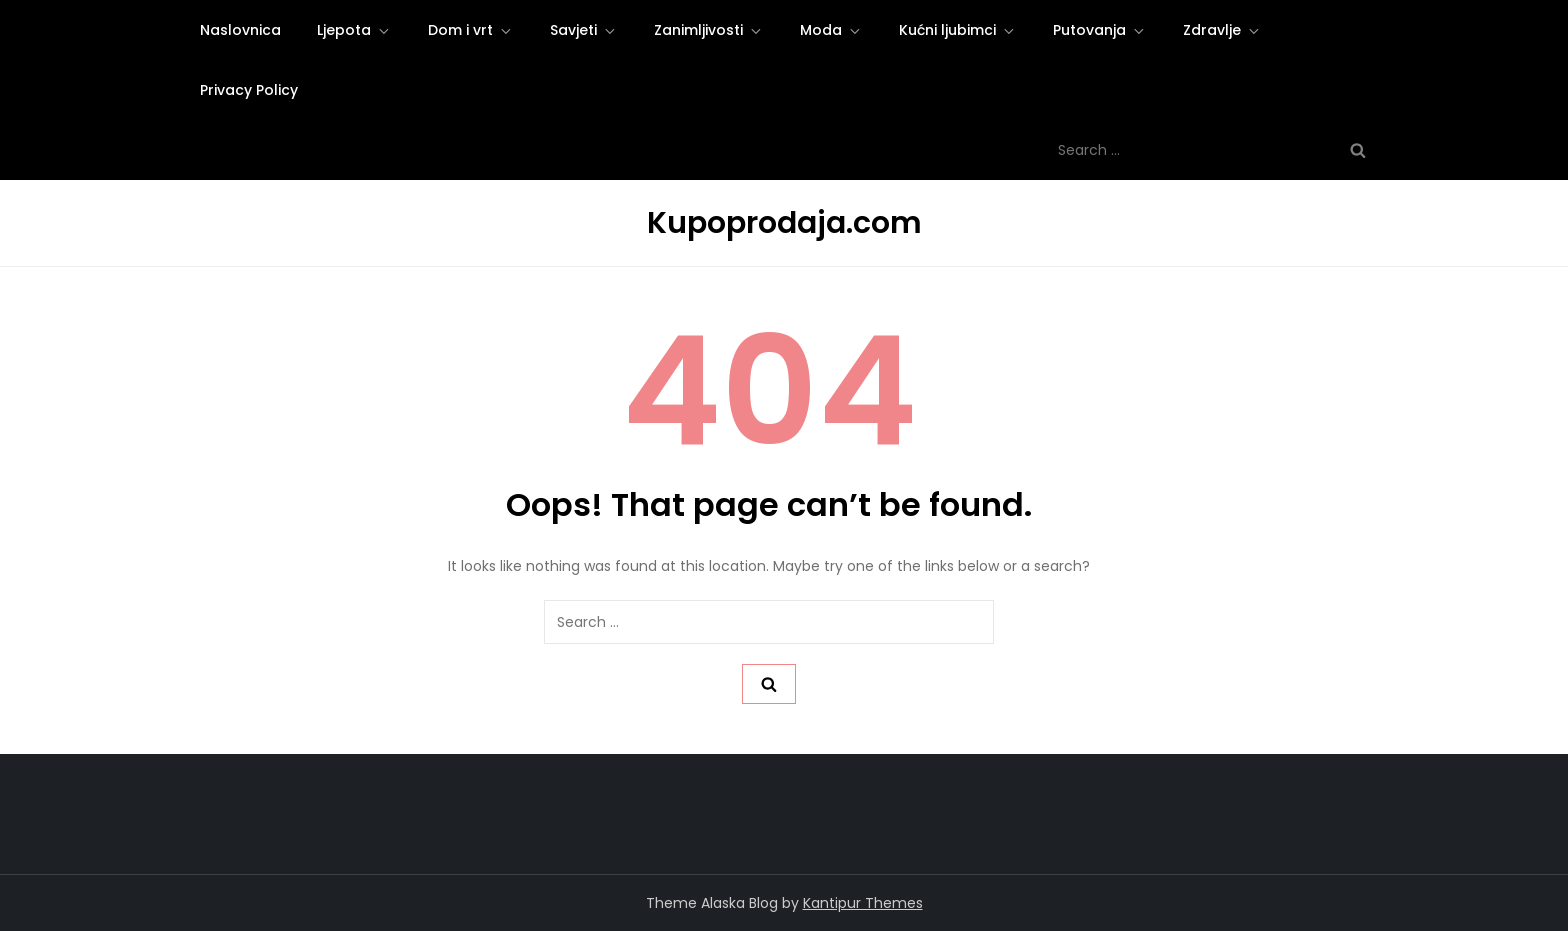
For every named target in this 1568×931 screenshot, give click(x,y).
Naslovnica (240, 30)
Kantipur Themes (863, 903)
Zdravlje (1222, 30)
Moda (831, 30)
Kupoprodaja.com (784, 223)
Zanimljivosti (709, 30)
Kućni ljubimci (958, 30)
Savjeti (584, 30)
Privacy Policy (249, 90)
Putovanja (1100, 30)
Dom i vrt (471, 30)
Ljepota (354, 30)
